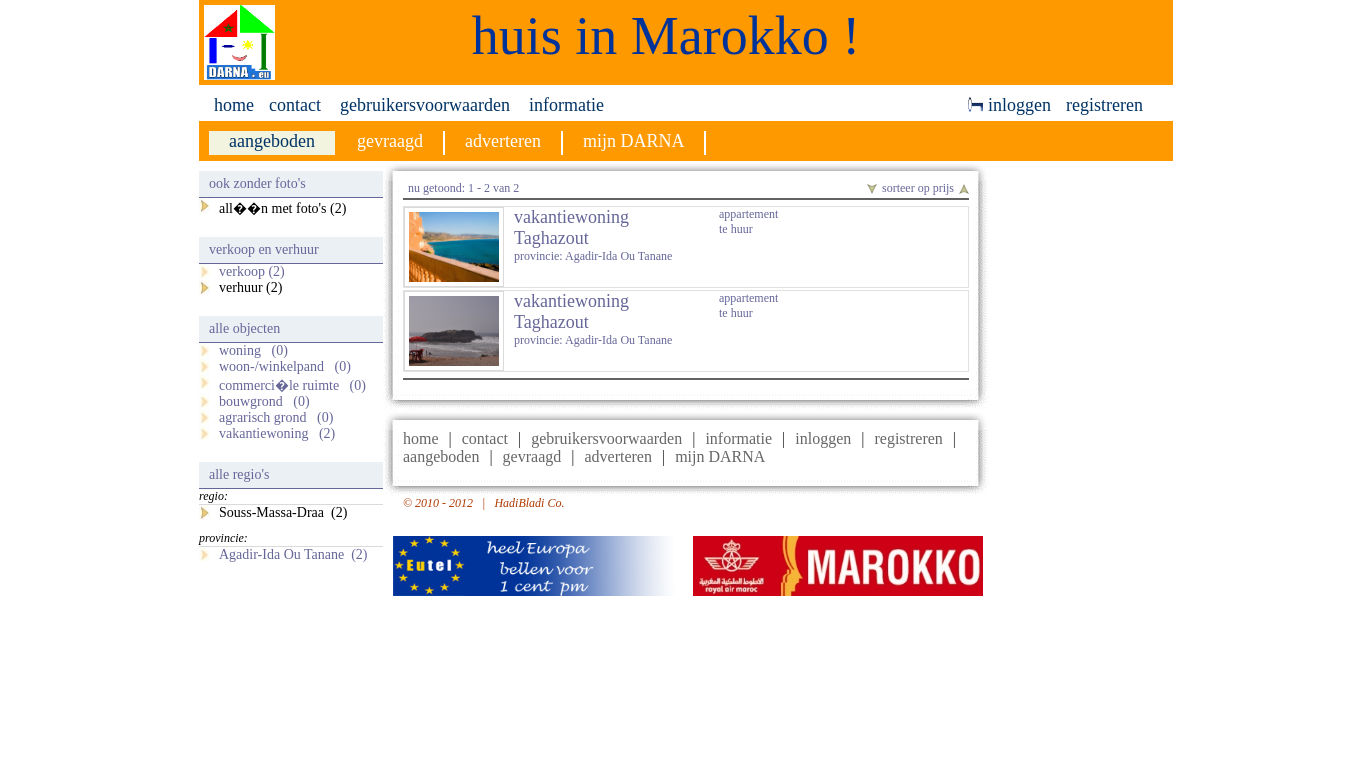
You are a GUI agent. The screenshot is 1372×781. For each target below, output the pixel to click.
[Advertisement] (1086, 471)
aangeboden (441, 456)
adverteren (618, 456)
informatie (566, 105)
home (234, 105)
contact (295, 105)
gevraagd (532, 456)
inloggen (1009, 105)
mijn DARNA (720, 456)
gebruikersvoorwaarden (425, 105)
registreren (1104, 105)
